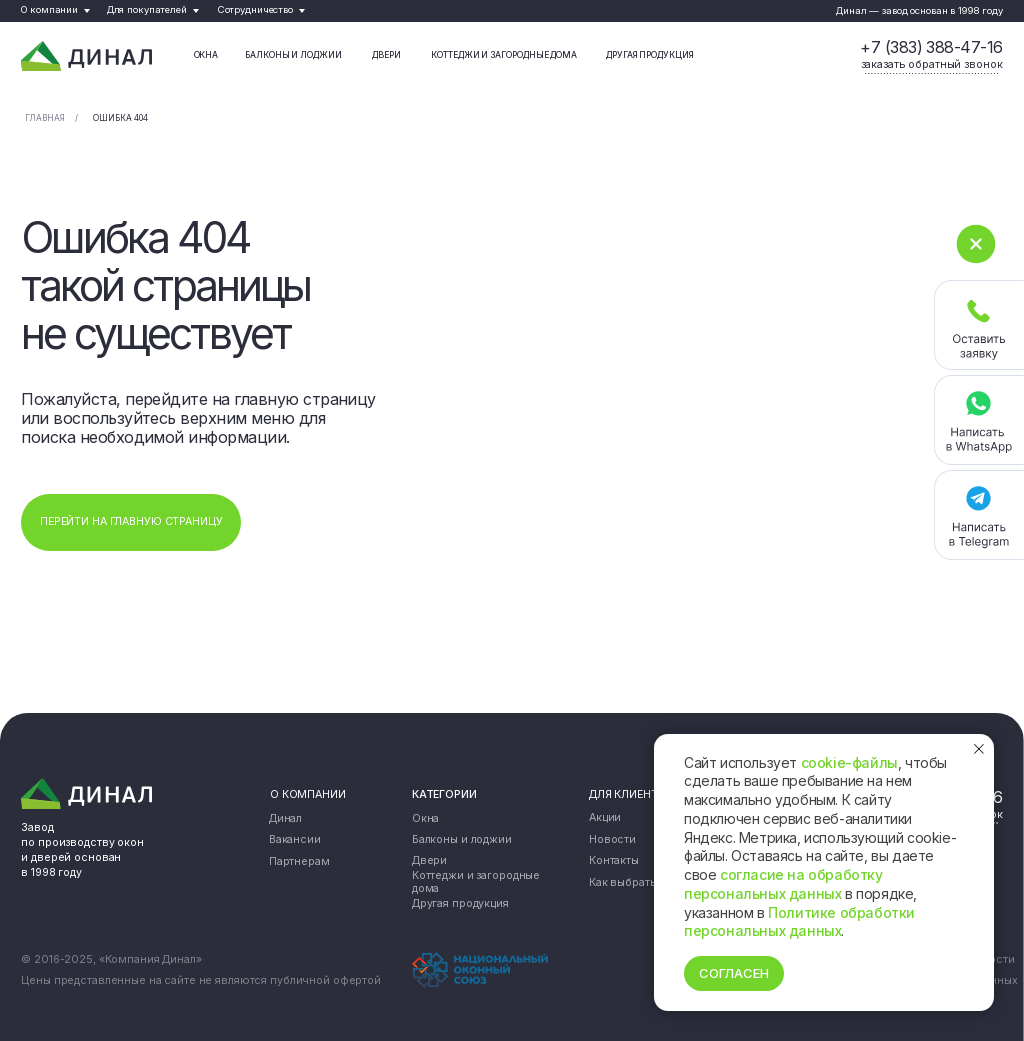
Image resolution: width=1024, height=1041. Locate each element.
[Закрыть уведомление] (979, 749)
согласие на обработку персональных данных (783, 884)
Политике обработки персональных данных (799, 922)
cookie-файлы (849, 762)
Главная (45, 118)
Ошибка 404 (120, 118)
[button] (932, 65)
